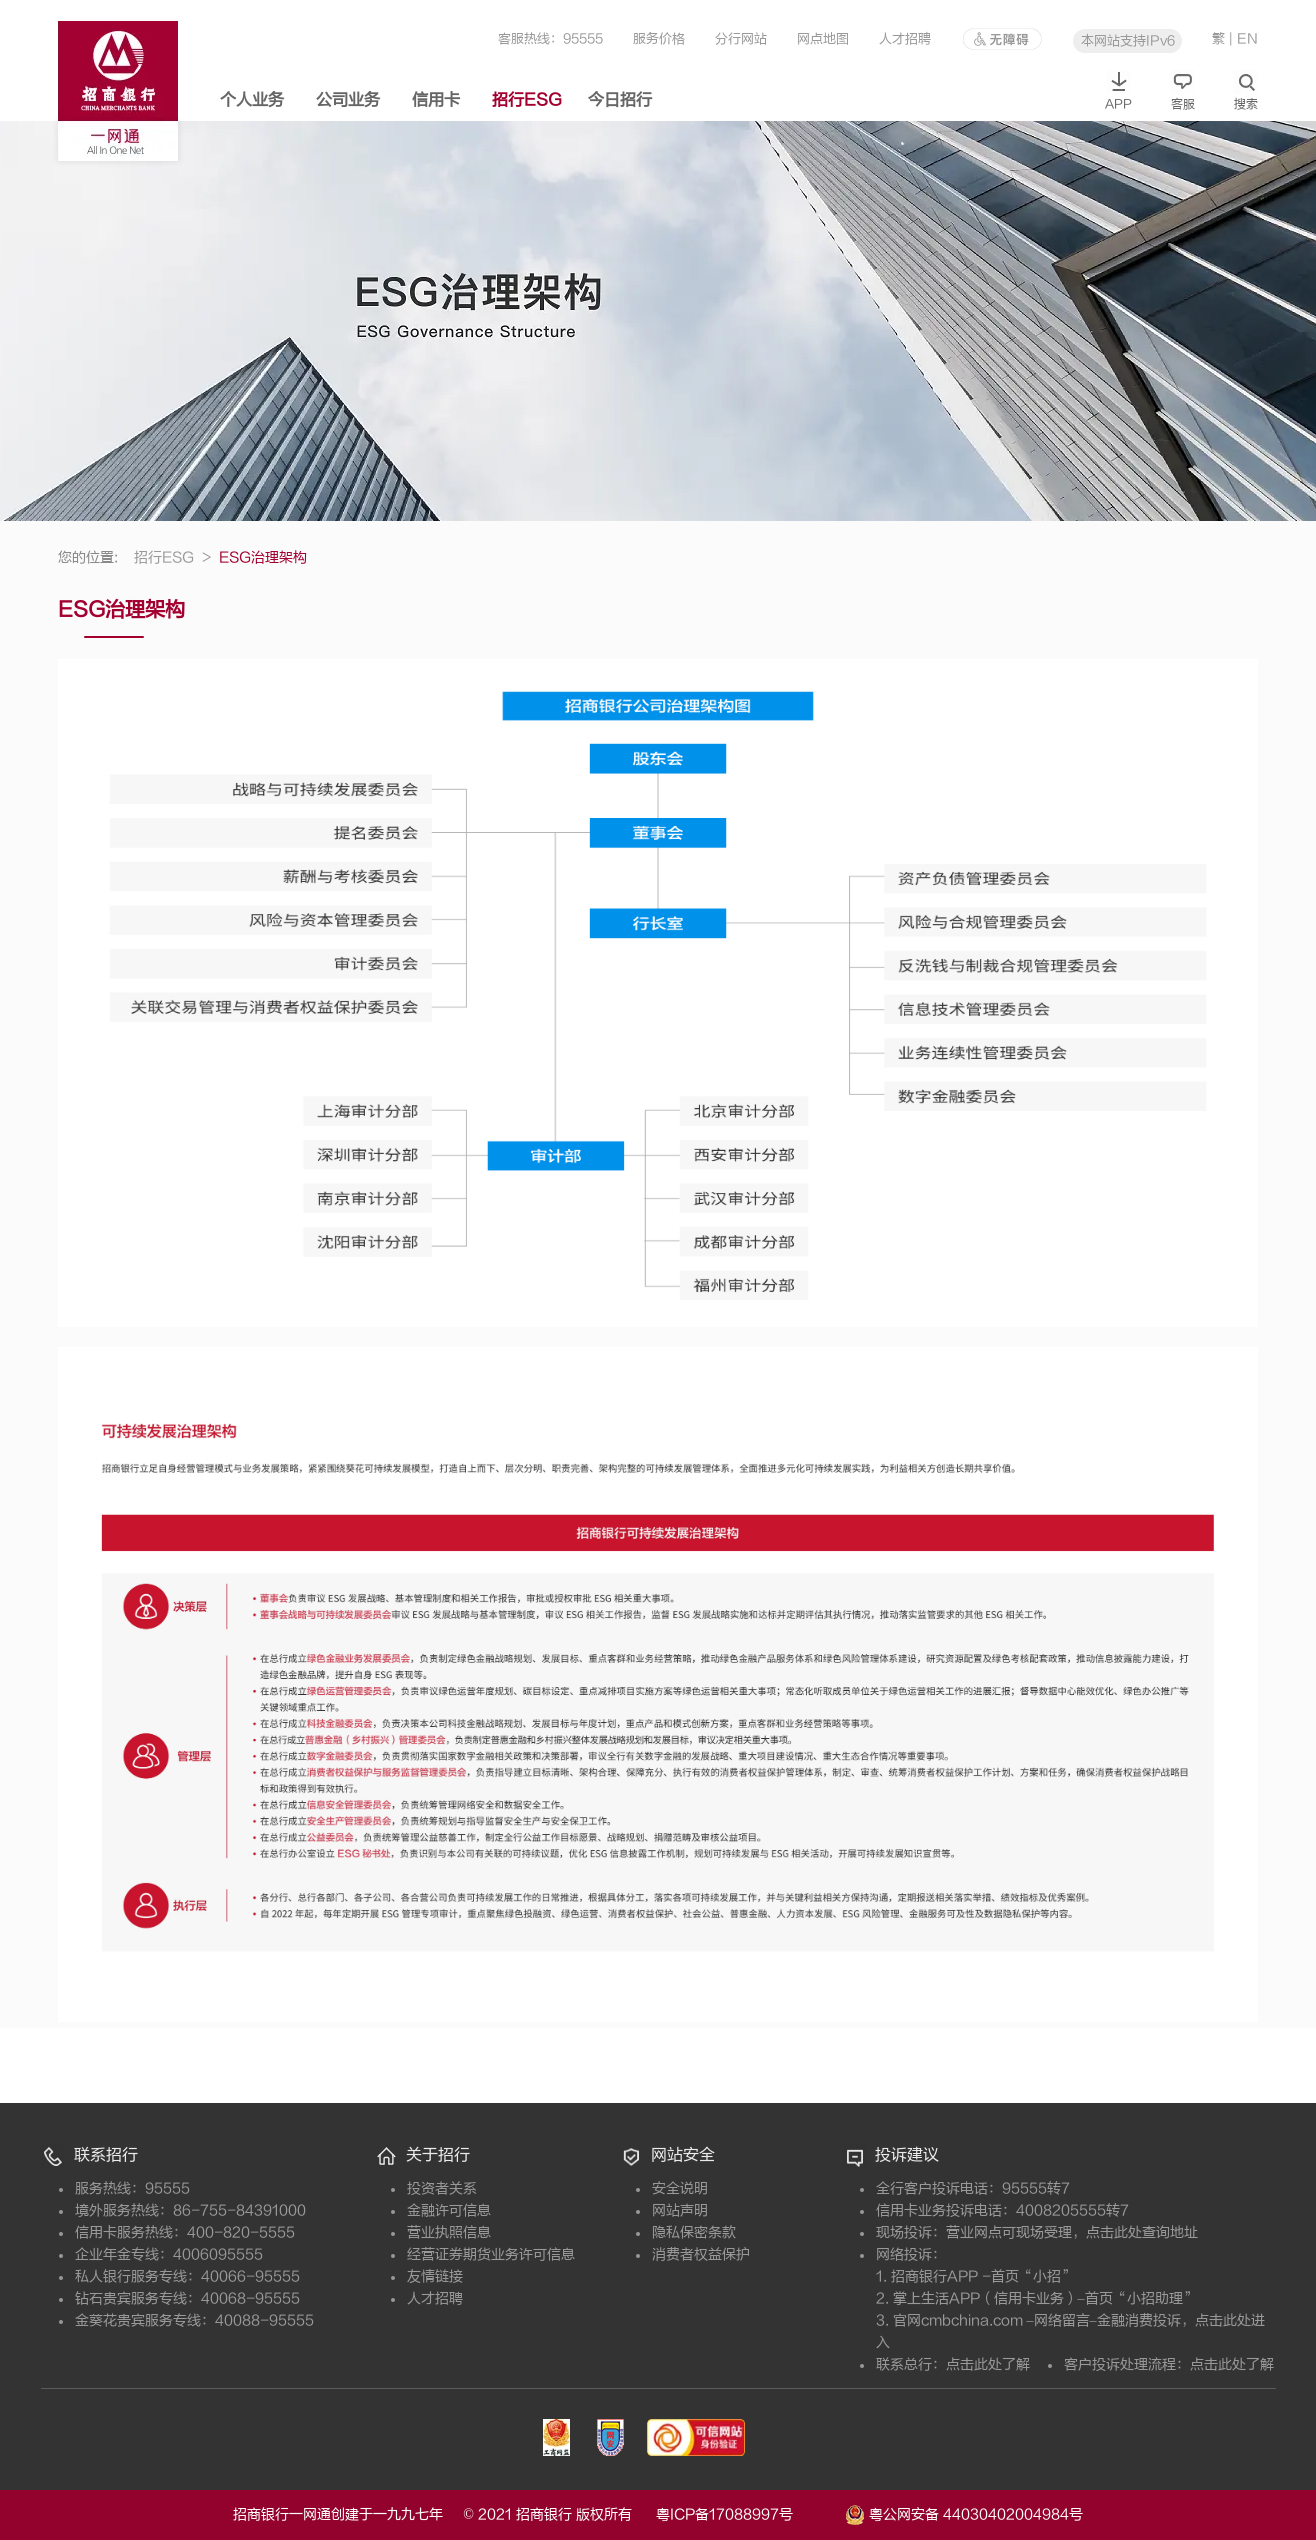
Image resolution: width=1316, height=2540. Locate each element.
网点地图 (823, 38)
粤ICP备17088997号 (748, 2514)
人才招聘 (905, 38)
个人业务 (252, 100)
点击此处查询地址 (1142, 2232)
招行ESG (527, 100)
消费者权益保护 (701, 2254)
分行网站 (741, 38)
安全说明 (680, 2188)
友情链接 (435, 2276)
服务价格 (659, 38)
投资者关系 (442, 2188)
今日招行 (620, 100)
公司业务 (348, 100)
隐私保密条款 (694, 2232)
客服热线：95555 (550, 38)
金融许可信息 (449, 2210)
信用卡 (436, 100)
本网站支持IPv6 (1128, 40)
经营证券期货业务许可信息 (491, 2254)
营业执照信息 (449, 2232)
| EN (1243, 38)
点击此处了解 (988, 2364)
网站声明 (680, 2210)
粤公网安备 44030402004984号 (964, 2513)
